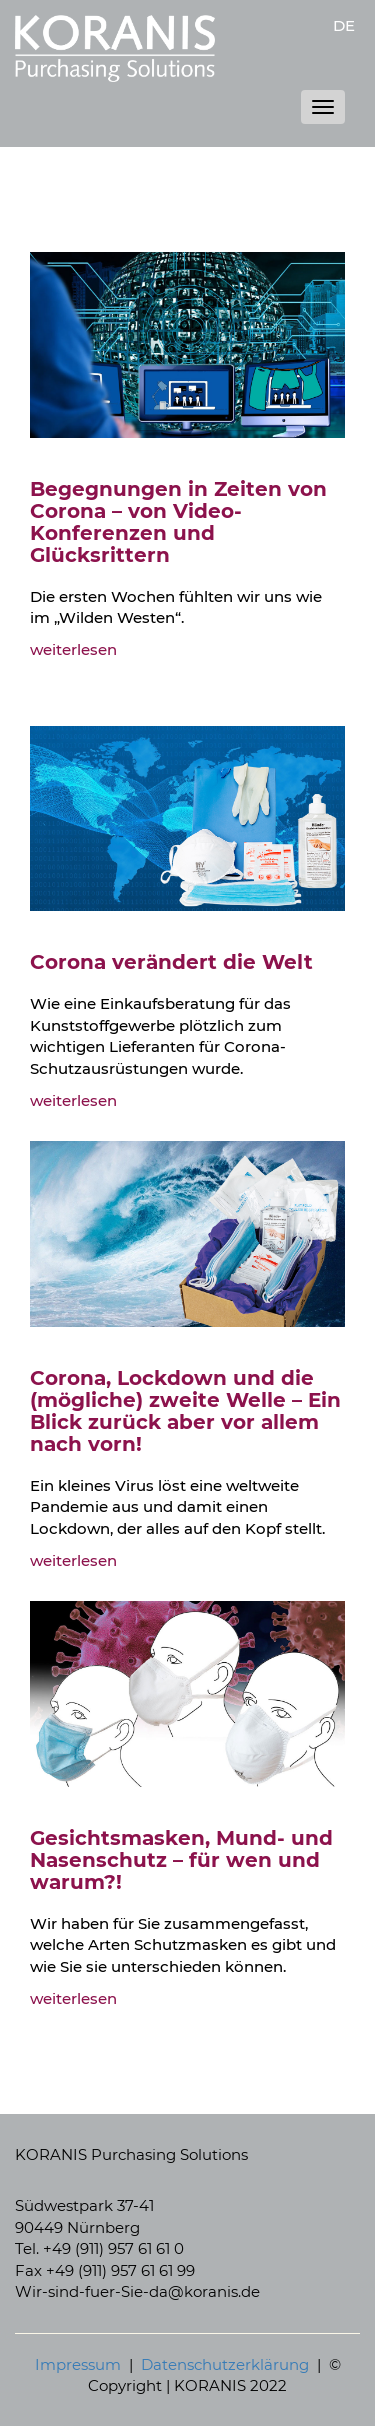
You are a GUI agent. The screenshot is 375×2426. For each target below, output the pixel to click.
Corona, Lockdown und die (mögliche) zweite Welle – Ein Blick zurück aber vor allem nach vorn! (185, 1411)
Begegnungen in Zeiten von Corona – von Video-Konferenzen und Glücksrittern (178, 522)
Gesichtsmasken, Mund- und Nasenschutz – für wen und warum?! (181, 1860)
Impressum (78, 2364)
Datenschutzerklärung (225, 2364)
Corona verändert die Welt (171, 962)
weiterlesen (73, 649)
